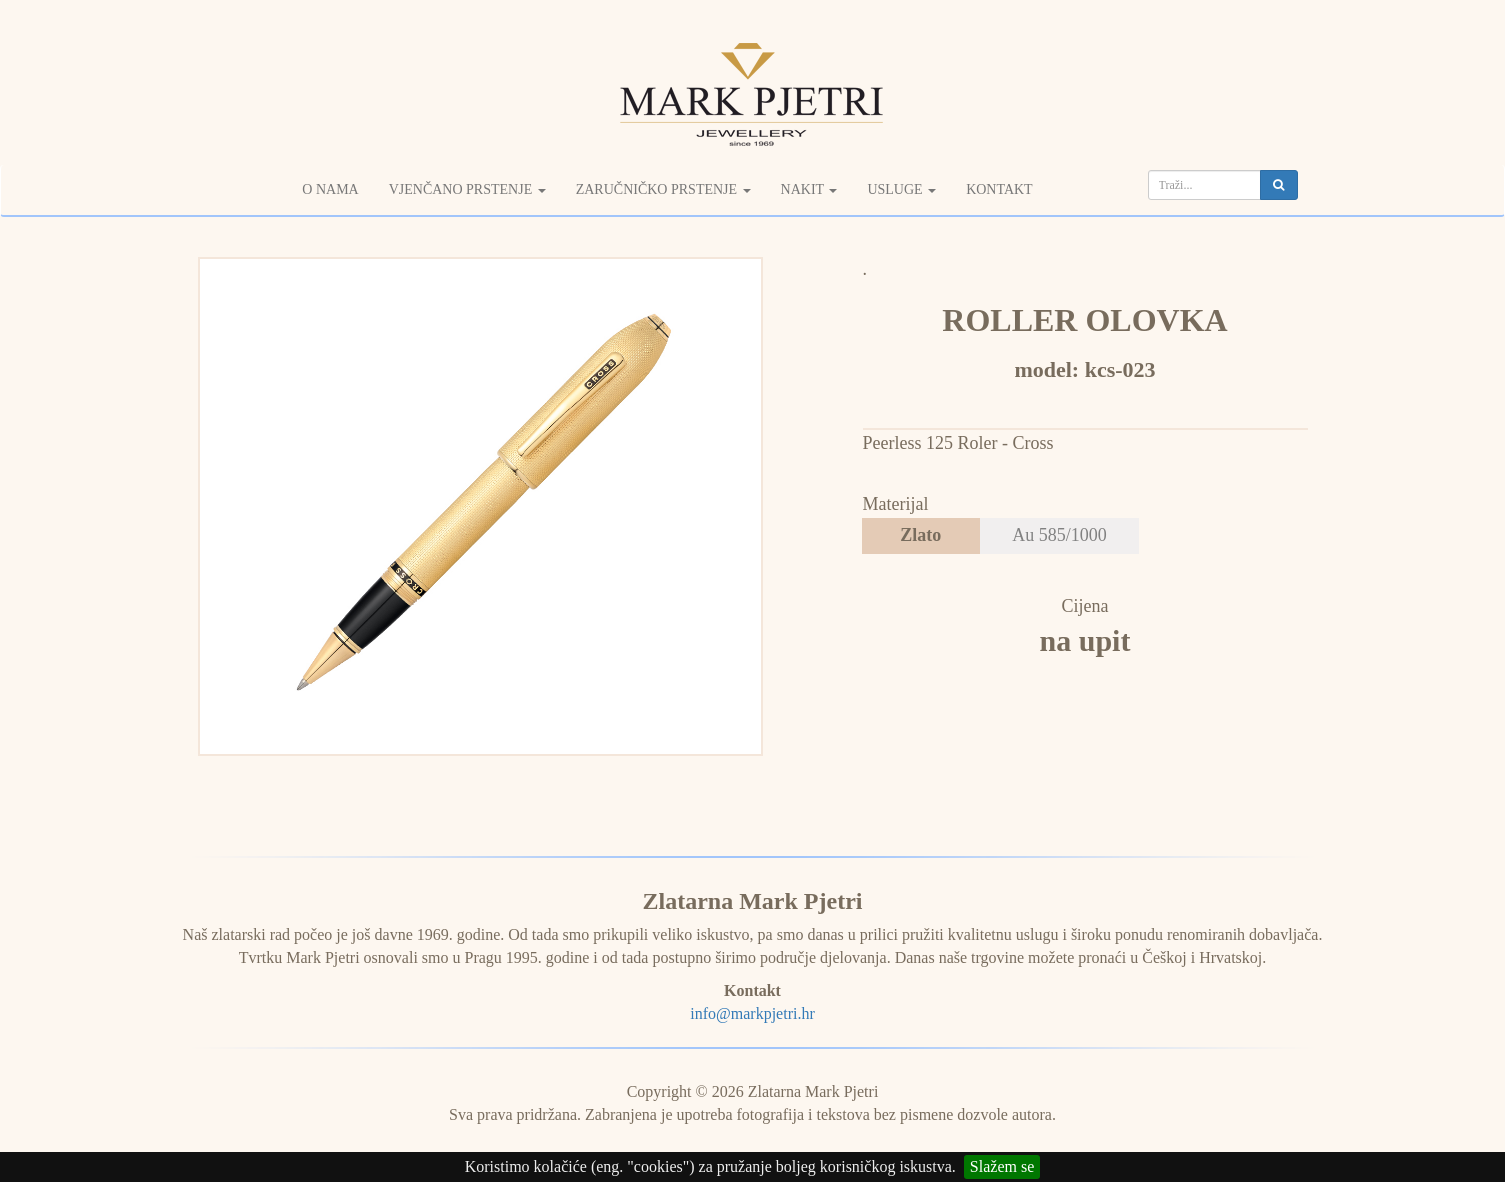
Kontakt (999, 189)
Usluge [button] (901, 189)
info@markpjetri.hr (752, 1013)
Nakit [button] (809, 189)
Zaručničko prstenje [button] (663, 189)
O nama (330, 189)
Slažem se (1002, 1166)
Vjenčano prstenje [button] (467, 189)
